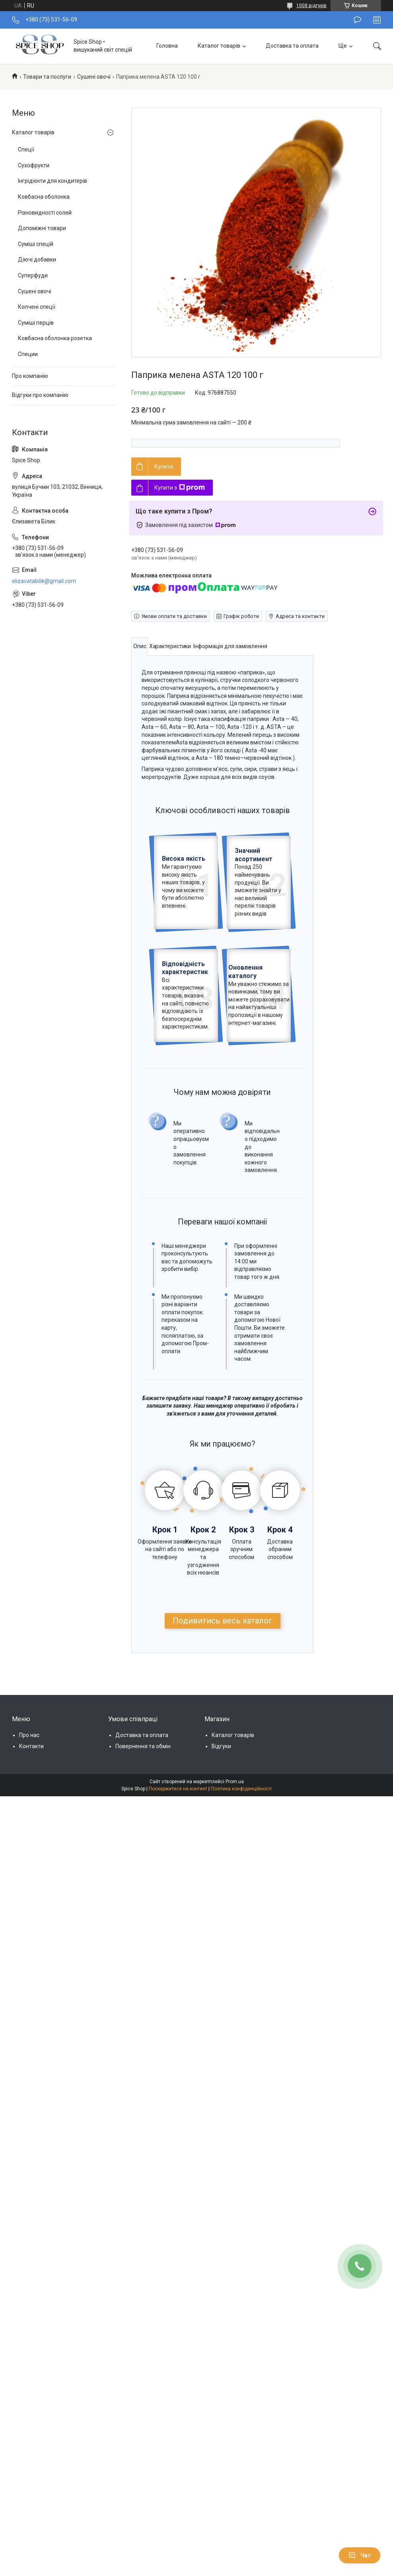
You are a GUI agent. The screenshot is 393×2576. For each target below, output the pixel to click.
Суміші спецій (35, 244)
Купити (163, 466)
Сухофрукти (33, 165)
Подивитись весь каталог (222, 1738)
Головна (167, 46)
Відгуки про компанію (40, 395)
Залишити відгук (357, 20)
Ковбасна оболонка (44, 197)
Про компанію (30, 376)
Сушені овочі (94, 77)
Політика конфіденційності (241, 1906)
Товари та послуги (47, 77)
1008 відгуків (311, 5)
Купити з (179, 487)
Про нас (29, 1852)
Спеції (26, 149)
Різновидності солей (45, 212)
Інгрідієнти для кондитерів (52, 181)
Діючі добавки (37, 259)
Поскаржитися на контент (178, 1906)
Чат (359, 2555)
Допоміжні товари (42, 228)
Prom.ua (235, 1899)
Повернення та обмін (143, 1863)
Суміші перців (36, 323)
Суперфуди (33, 275)
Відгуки (221, 1863)
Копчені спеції (36, 307)
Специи (28, 354)
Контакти (31, 1863)
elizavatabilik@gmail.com (44, 581)
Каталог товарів (219, 46)
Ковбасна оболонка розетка (55, 338)
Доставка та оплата (292, 46)
